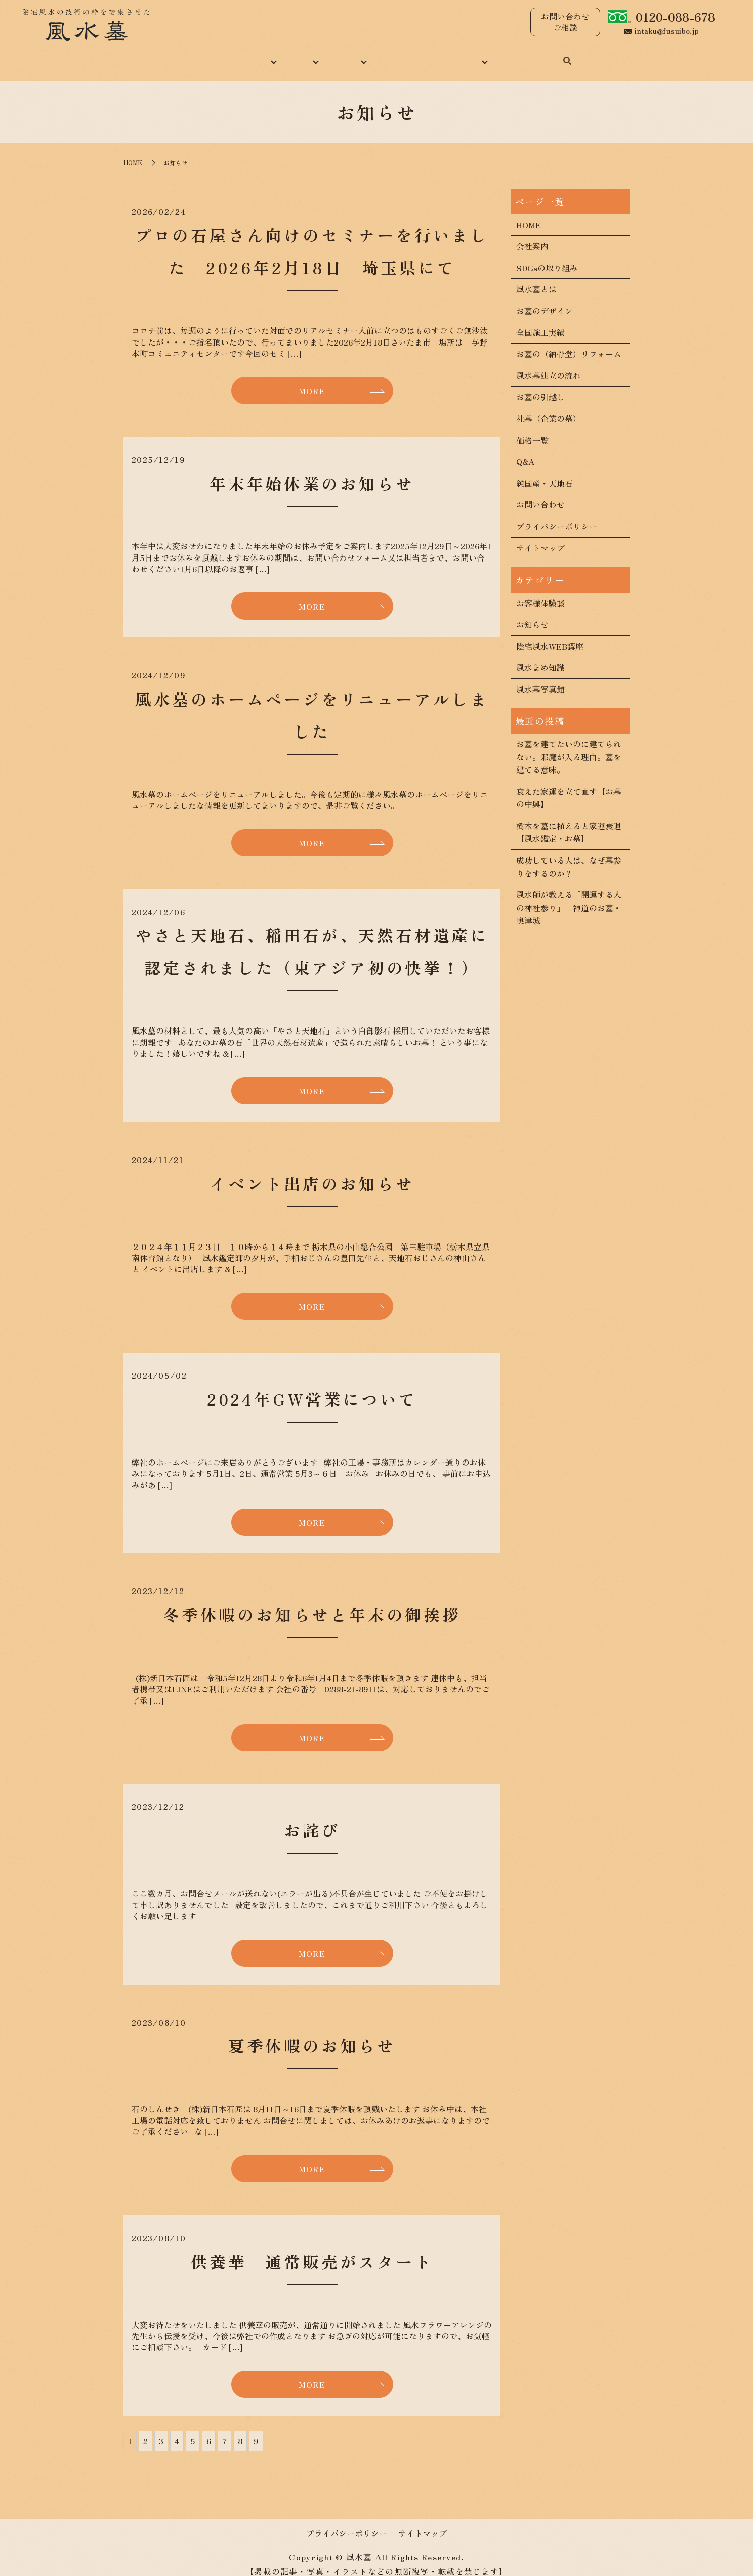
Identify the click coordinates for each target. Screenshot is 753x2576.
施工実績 (344, 55)
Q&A (525, 450)
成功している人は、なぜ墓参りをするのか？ (568, 855)
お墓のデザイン (544, 299)
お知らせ (532, 613)
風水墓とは (536, 278)
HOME (170, 55)
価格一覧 (532, 429)
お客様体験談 (540, 592)
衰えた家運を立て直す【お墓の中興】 (568, 786)
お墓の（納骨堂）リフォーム (568, 342)
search (595, 56)
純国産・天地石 (544, 472)
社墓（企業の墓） (548, 407)
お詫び (312, 1818)
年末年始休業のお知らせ (312, 472)
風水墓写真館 (540, 678)
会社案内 (532, 235)
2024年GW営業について (312, 1387)
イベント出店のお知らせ (312, 1172)
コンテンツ (478, 55)
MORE (312, 379)
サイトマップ (540, 537)
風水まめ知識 (409, 55)
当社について (231, 55)
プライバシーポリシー (556, 515)
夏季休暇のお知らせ (312, 2034)
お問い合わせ (547, 55)
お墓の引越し (540, 386)
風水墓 (292, 55)
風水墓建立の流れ (548, 364)
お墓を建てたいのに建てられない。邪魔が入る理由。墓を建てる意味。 (568, 745)
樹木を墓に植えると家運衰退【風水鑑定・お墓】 (568, 821)
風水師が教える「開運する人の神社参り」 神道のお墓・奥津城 (568, 896)
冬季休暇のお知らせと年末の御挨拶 (312, 1603)
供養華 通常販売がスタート (312, 2250)
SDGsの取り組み (547, 256)
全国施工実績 (540, 321)
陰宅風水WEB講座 (549, 635)
